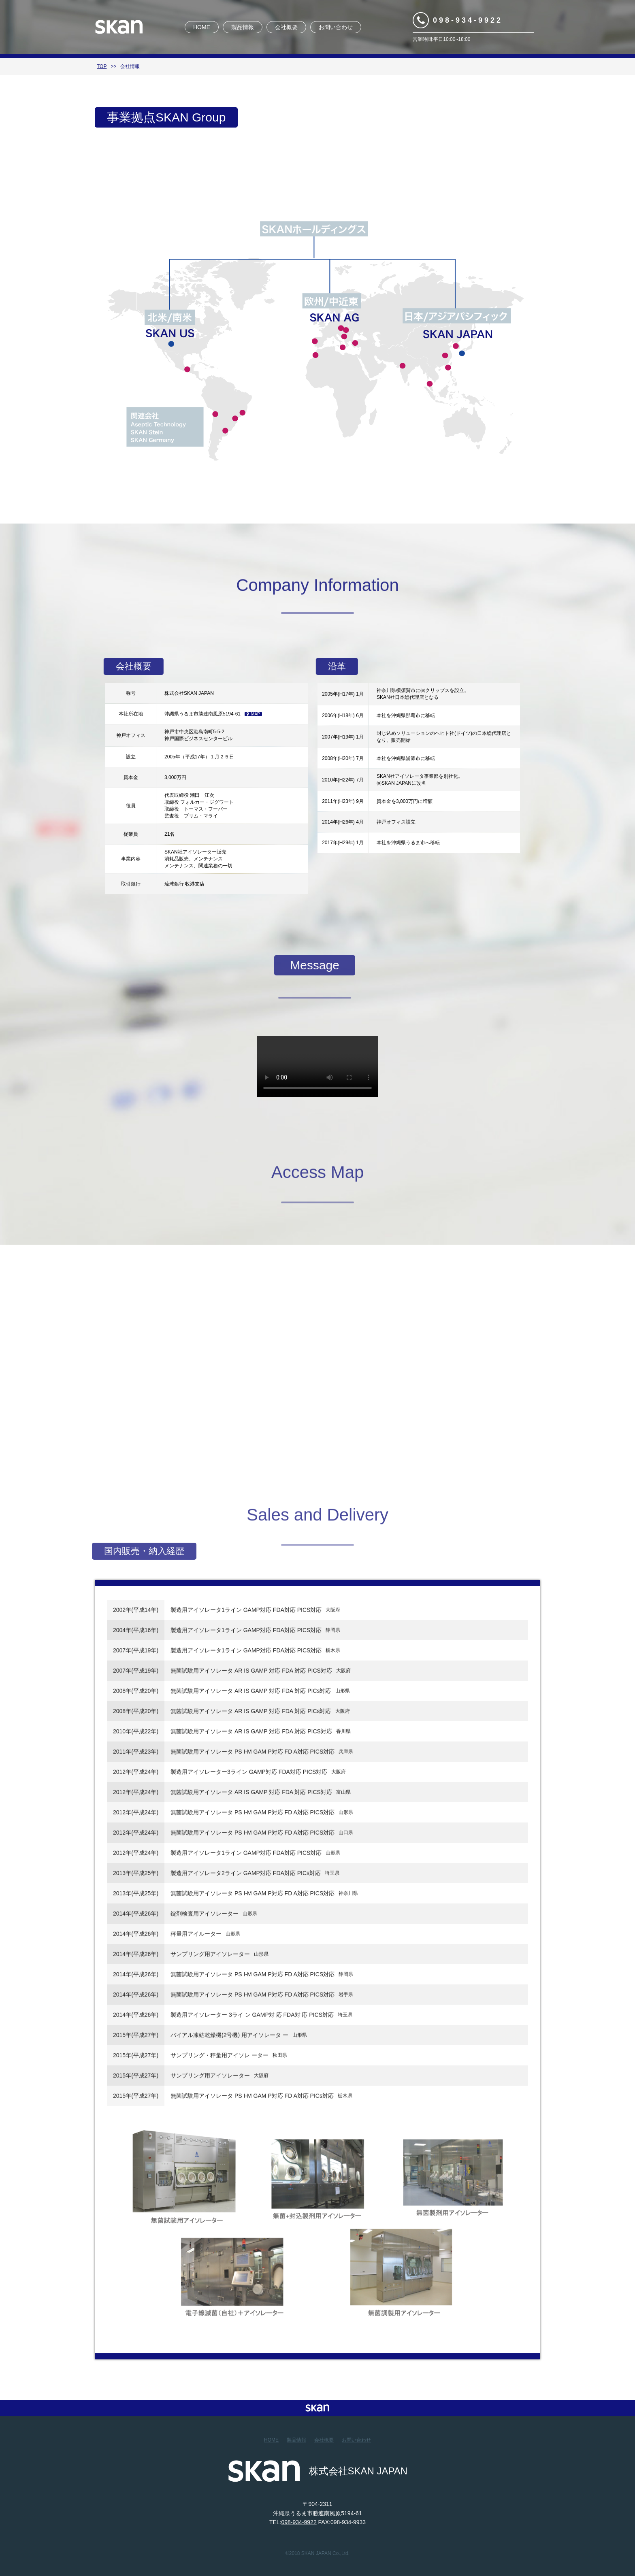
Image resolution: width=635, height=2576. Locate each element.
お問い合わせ (336, 27)
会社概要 (286, 27)
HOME (201, 27)
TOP (102, 66)
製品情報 (242, 27)
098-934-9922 (468, 20)
